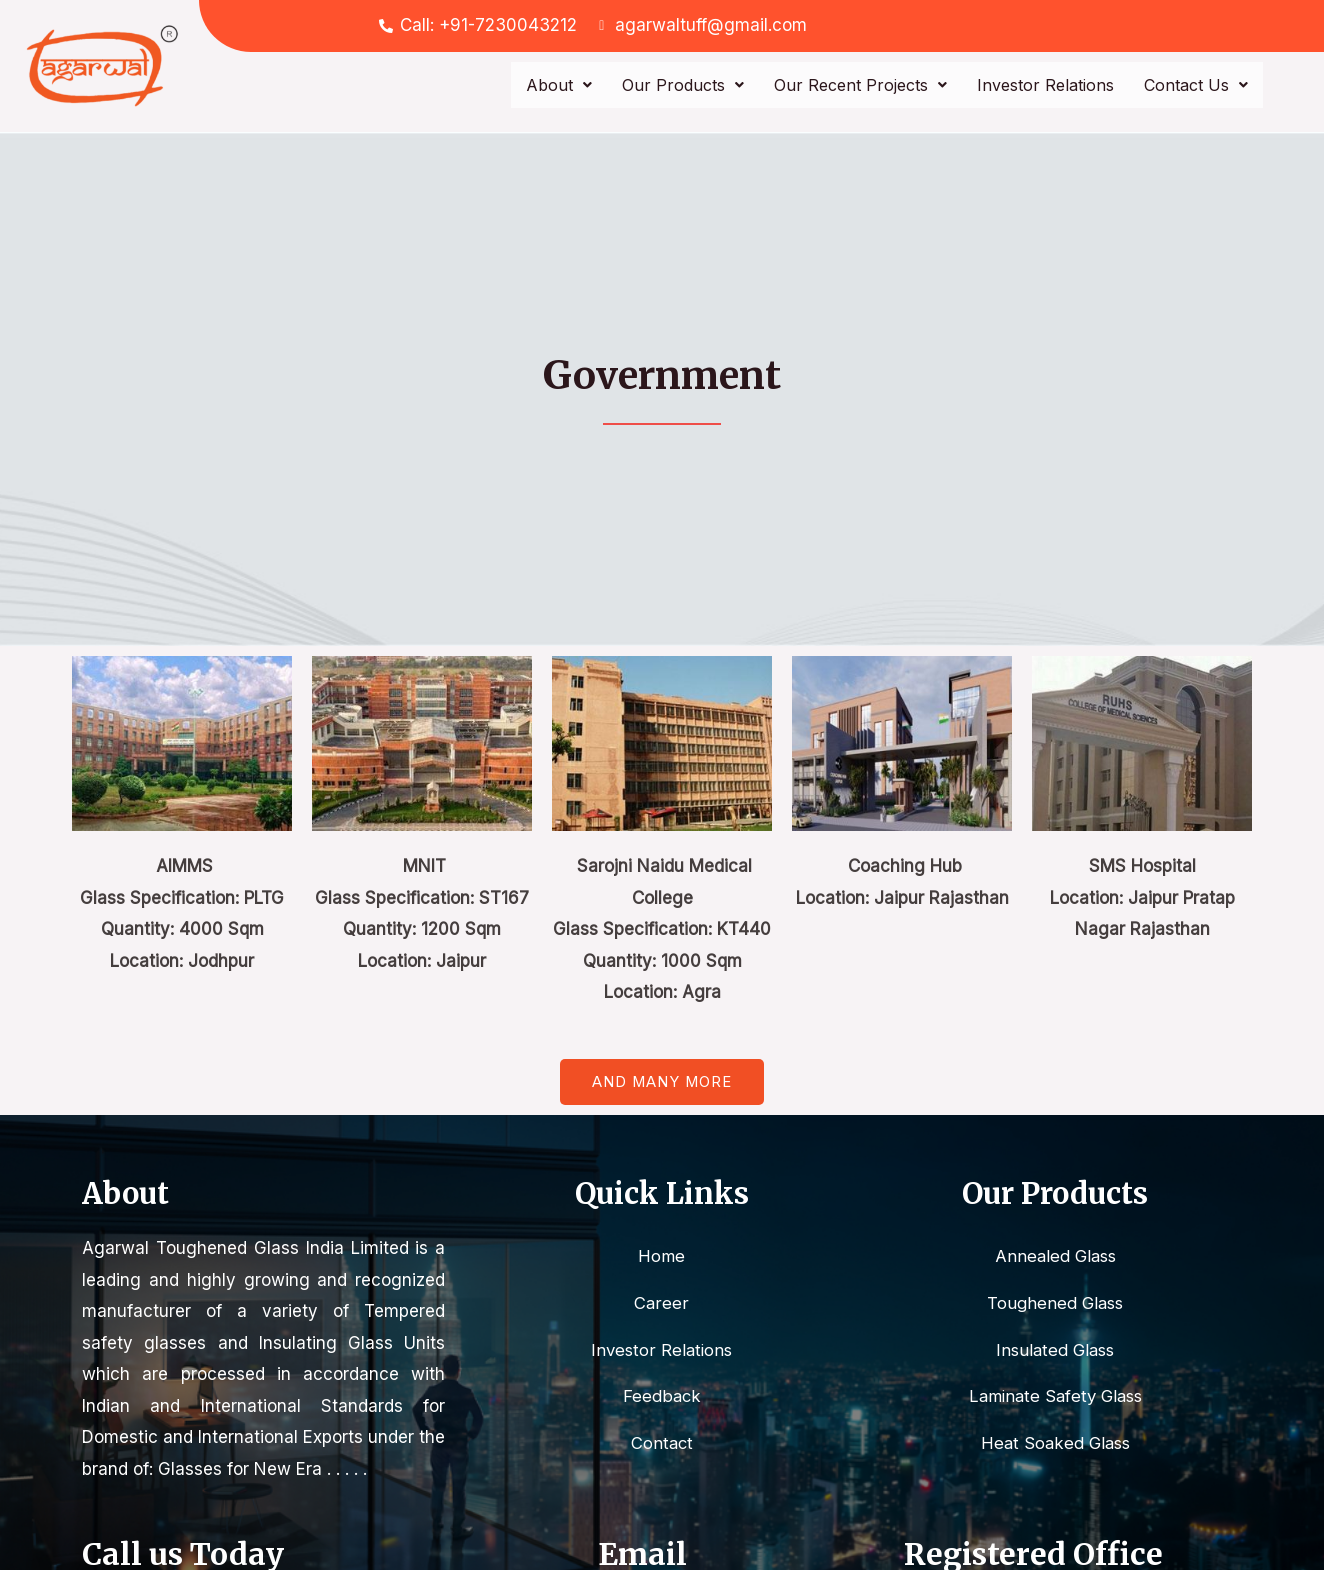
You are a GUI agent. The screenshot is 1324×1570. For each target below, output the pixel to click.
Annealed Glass (1055, 1256)
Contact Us (1196, 85)
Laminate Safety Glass (1055, 1397)
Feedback (661, 1397)
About (559, 85)
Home (661, 1256)
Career (662, 1303)
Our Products (683, 85)
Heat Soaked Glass (1055, 1444)
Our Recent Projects (860, 85)
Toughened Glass (1055, 1303)
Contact (662, 1444)
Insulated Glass (1055, 1350)
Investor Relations (1045, 85)
